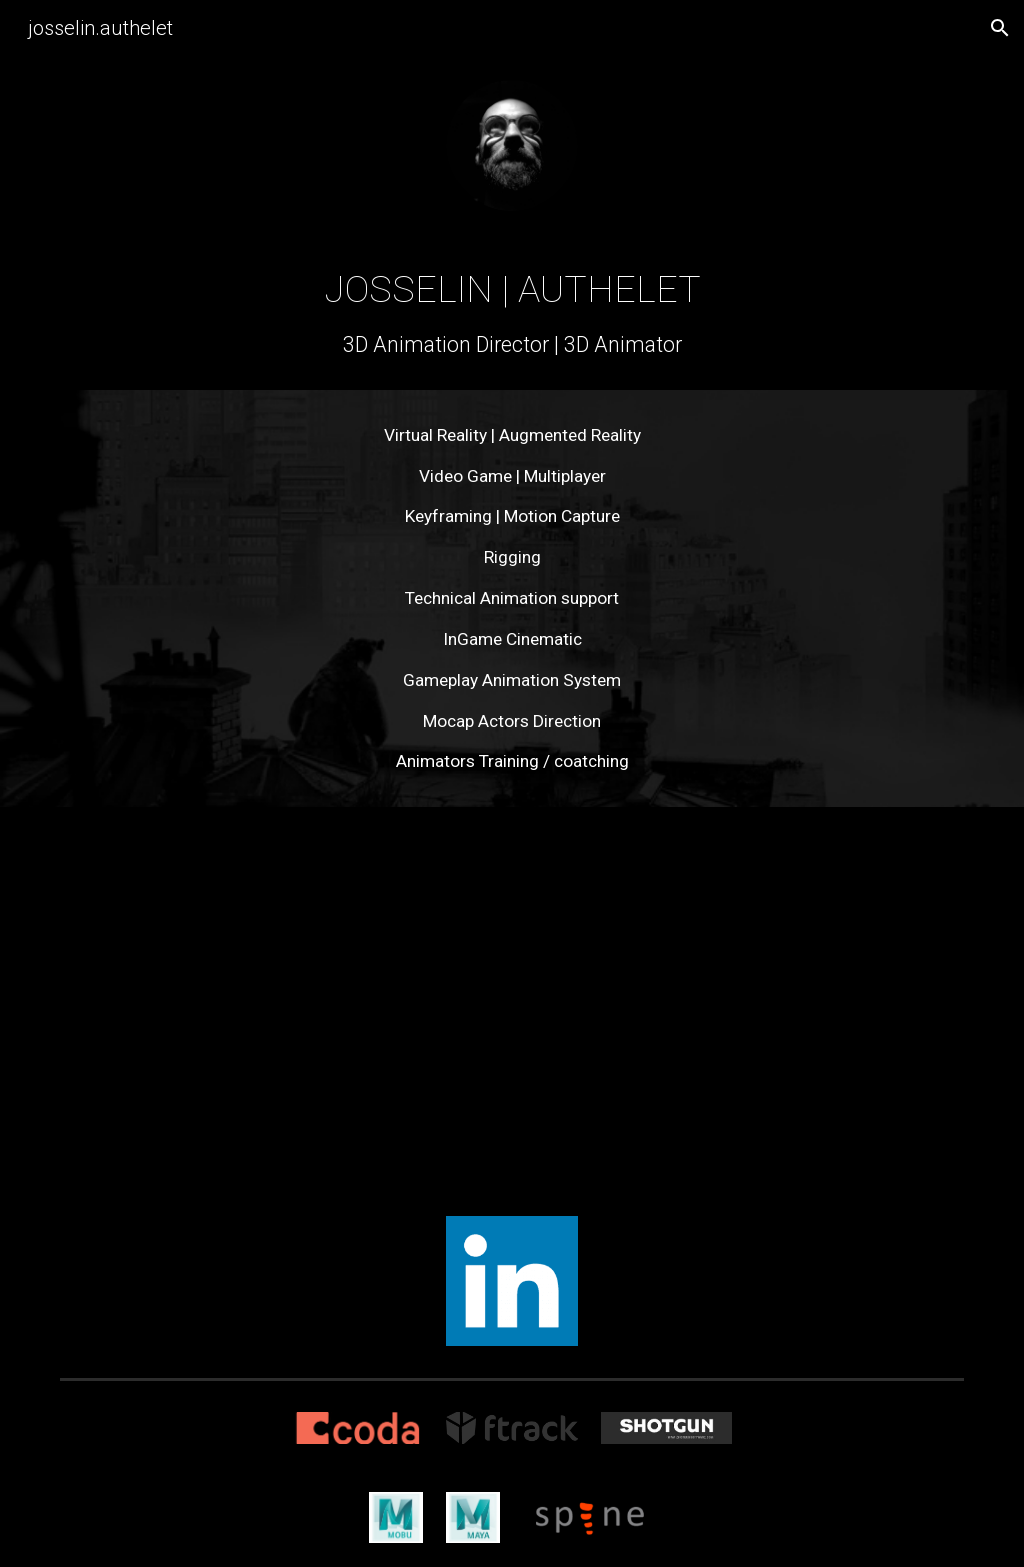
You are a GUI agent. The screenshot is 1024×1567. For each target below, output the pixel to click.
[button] (1000, 28)
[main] (512, 312)
